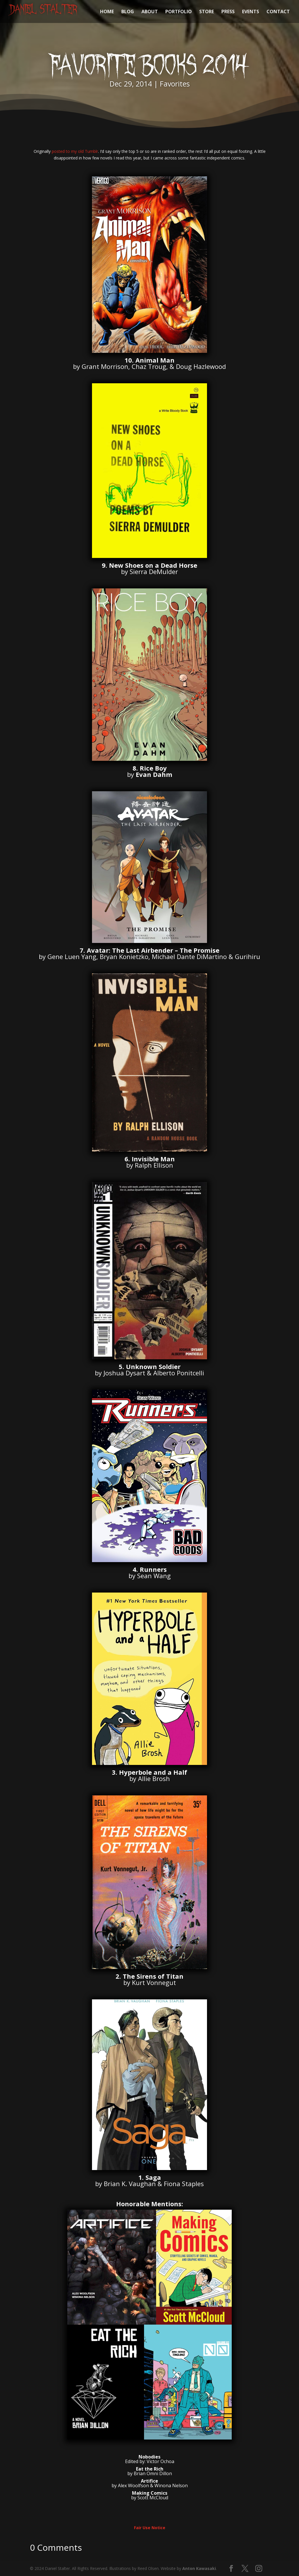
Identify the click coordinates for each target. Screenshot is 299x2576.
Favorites (175, 83)
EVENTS (250, 12)
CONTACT (278, 12)
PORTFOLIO (178, 12)
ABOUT (149, 12)
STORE (206, 12)
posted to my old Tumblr (75, 151)
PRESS (228, 12)
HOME (107, 12)
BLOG (127, 12)
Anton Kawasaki (199, 2568)
